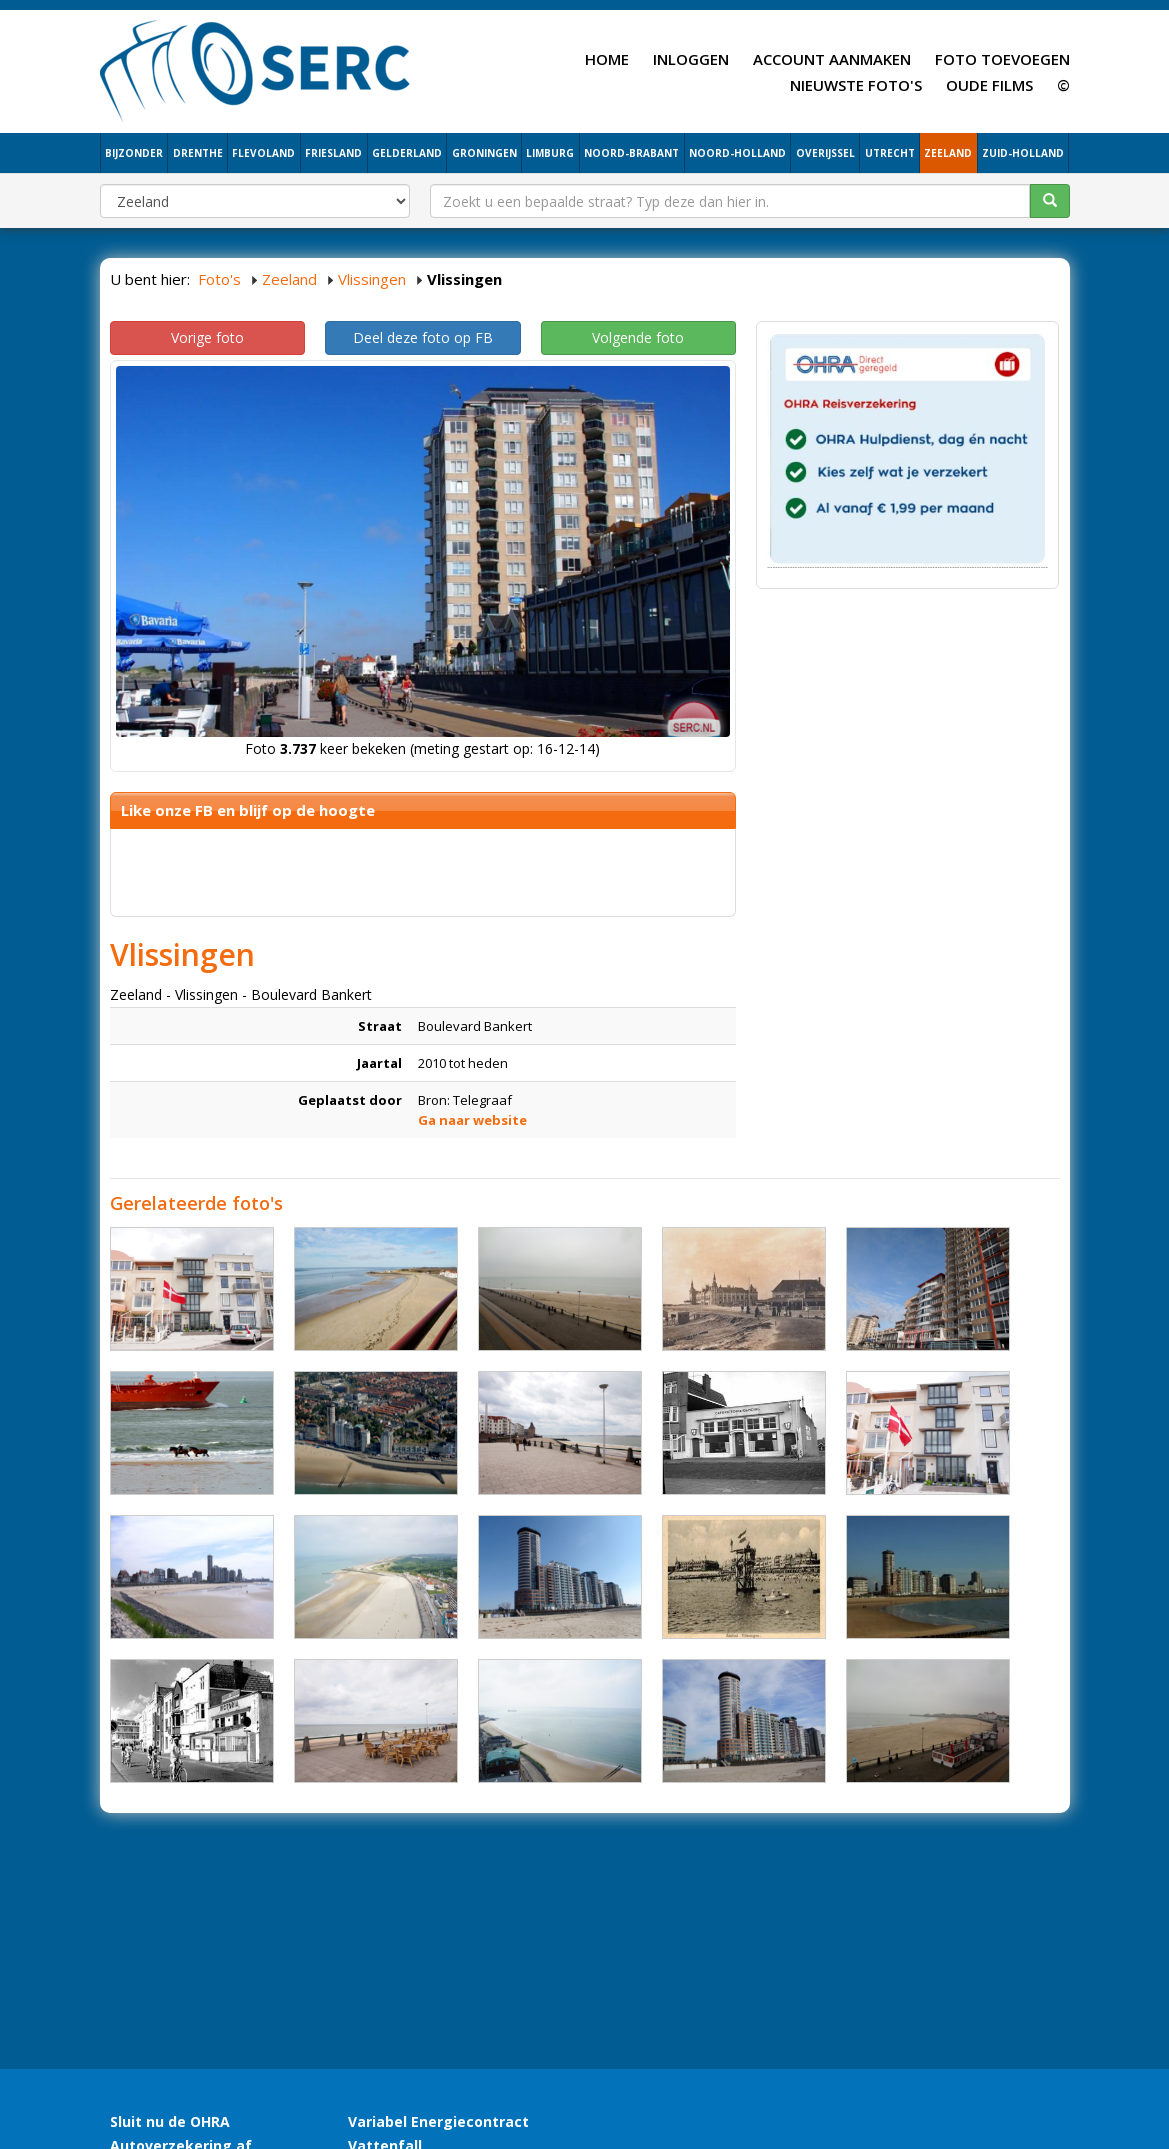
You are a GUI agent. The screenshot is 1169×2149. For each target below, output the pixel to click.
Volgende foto (638, 337)
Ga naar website (472, 1120)
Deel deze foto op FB (423, 337)
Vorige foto (207, 337)
